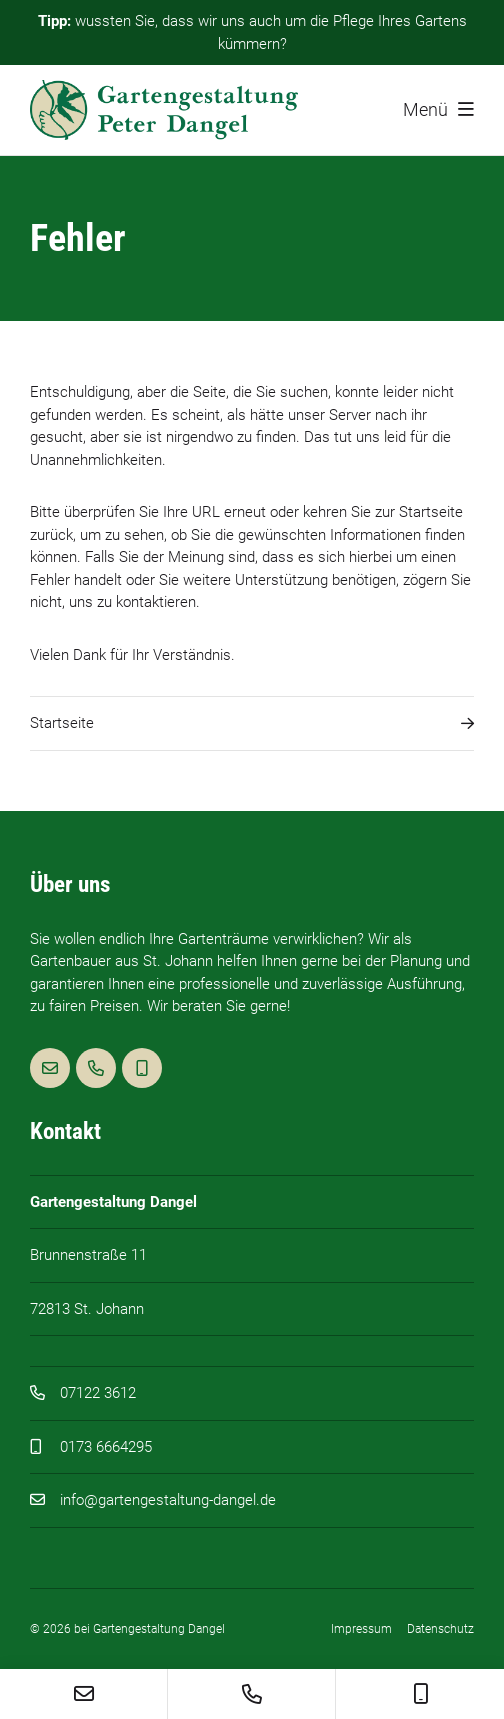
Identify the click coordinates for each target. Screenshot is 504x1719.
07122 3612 (98, 1393)
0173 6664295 (106, 1447)
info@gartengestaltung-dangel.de (168, 1500)
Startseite (252, 723)
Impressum (361, 1629)
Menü (438, 109)
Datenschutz (440, 1629)
